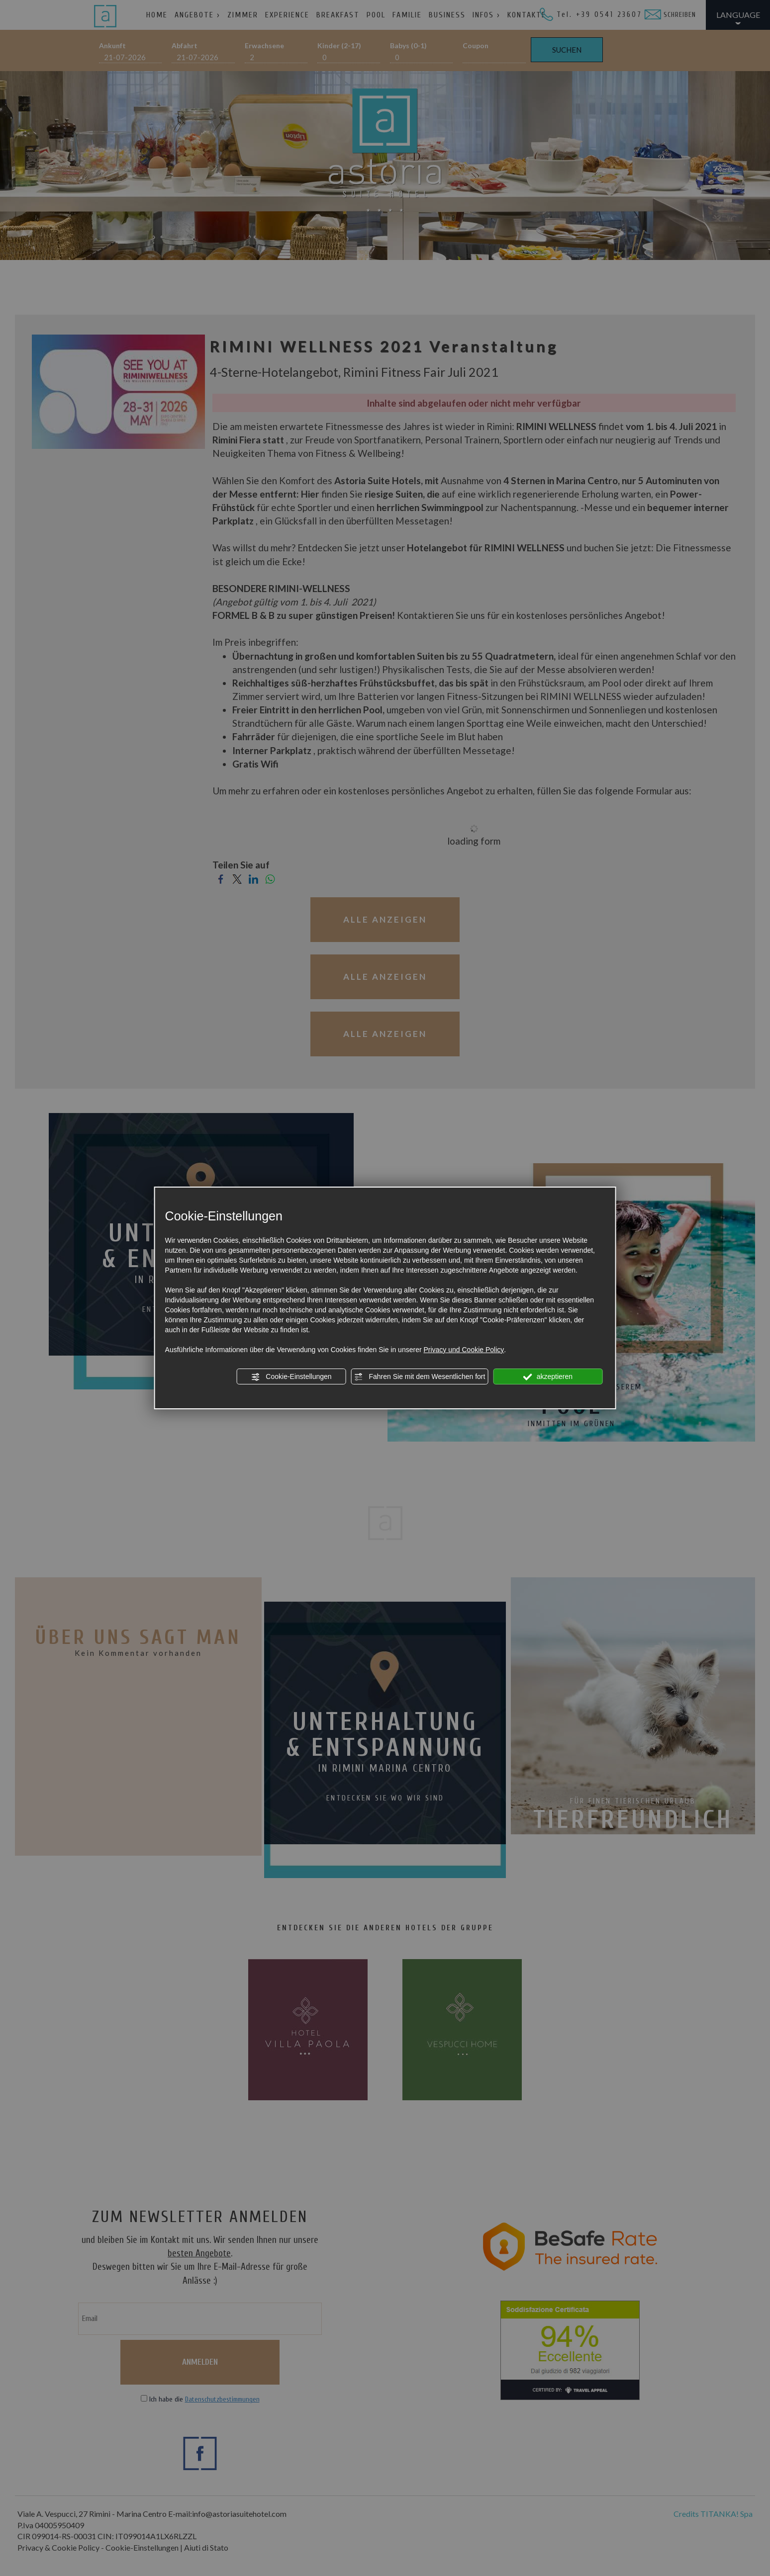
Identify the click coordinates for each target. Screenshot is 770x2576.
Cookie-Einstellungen (291, 1377)
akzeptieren (548, 1377)
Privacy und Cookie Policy (463, 1350)
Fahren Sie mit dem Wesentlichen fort (419, 1377)
